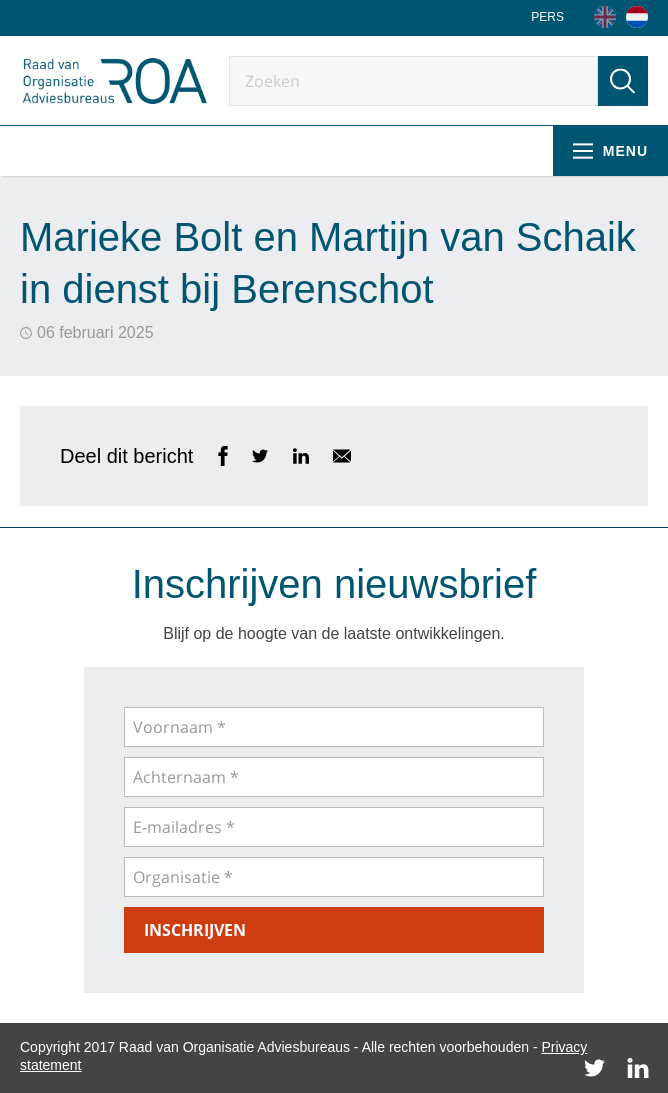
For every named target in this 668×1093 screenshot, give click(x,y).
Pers (547, 17)
